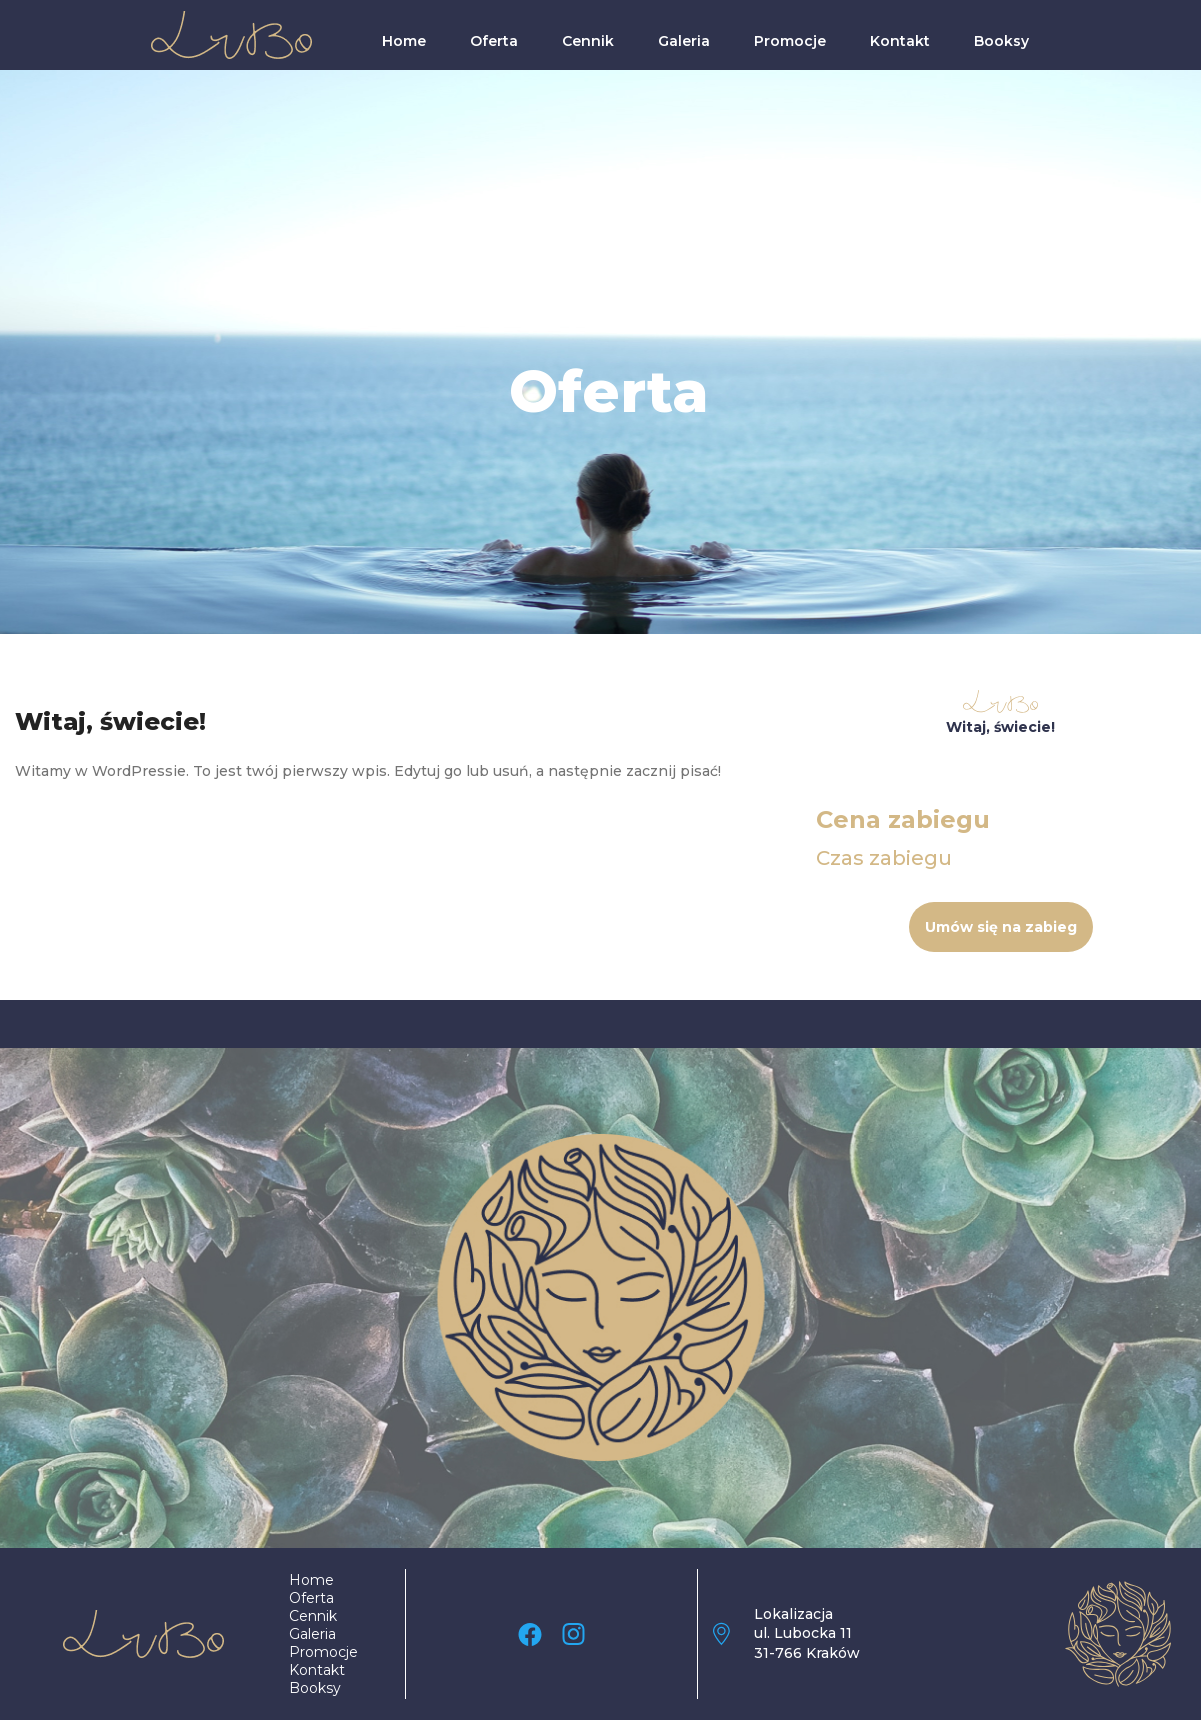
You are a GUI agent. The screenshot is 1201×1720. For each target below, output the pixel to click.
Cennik (588, 41)
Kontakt (900, 41)
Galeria (684, 41)
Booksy (1001, 41)
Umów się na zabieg (1001, 927)
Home (404, 41)
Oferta (494, 41)
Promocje (790, 41)
